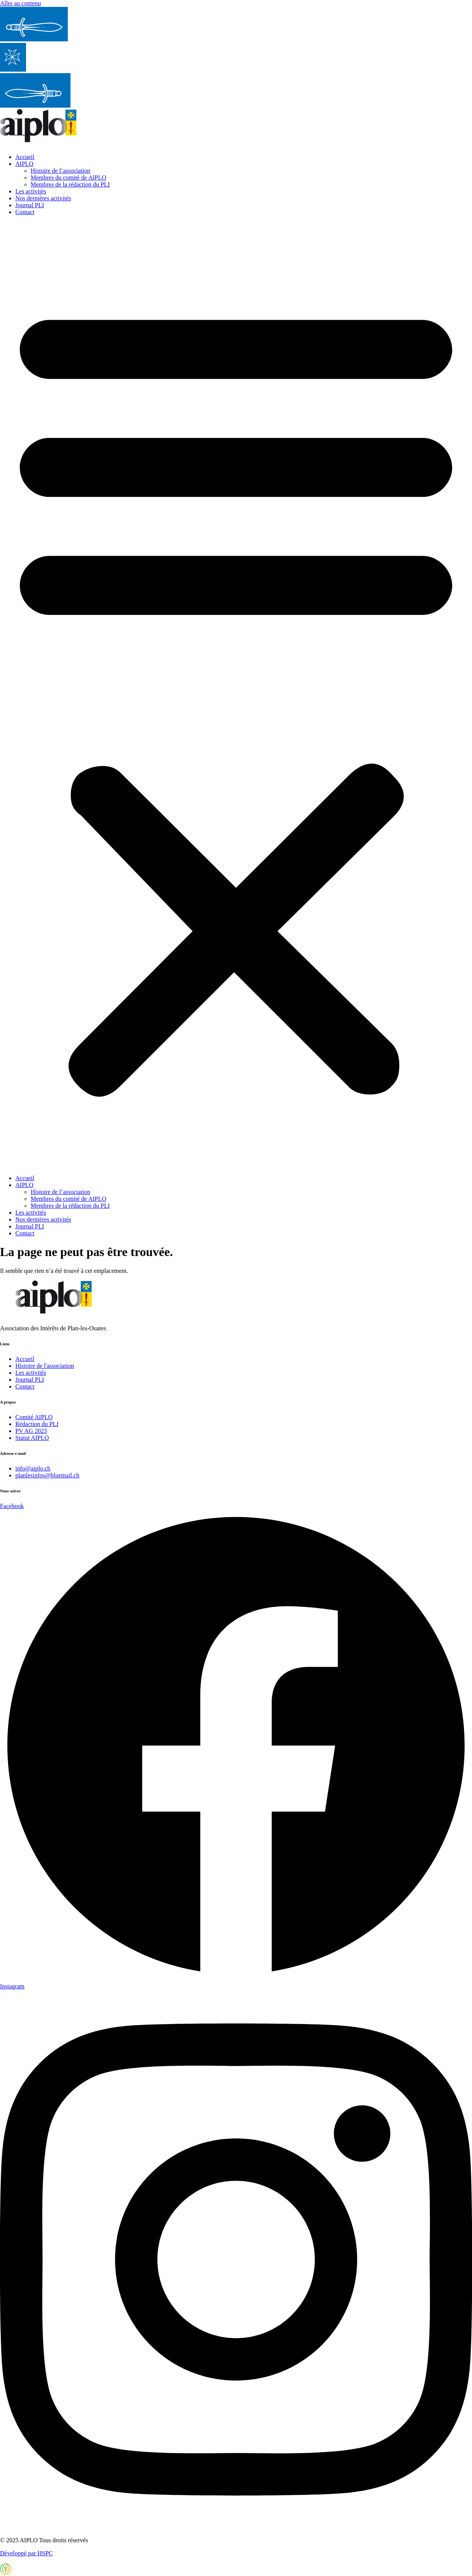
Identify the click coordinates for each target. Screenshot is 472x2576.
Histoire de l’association (60, 170)
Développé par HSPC (26, 2553)
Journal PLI (29, 205)
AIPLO (24, 163)
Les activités (30, 191)
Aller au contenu (20, 3)
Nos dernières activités (43, 198)
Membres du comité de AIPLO (68, 177)
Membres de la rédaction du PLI (70, 184)
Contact (24, 212)
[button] (236, 695)
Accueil (24, 157)
